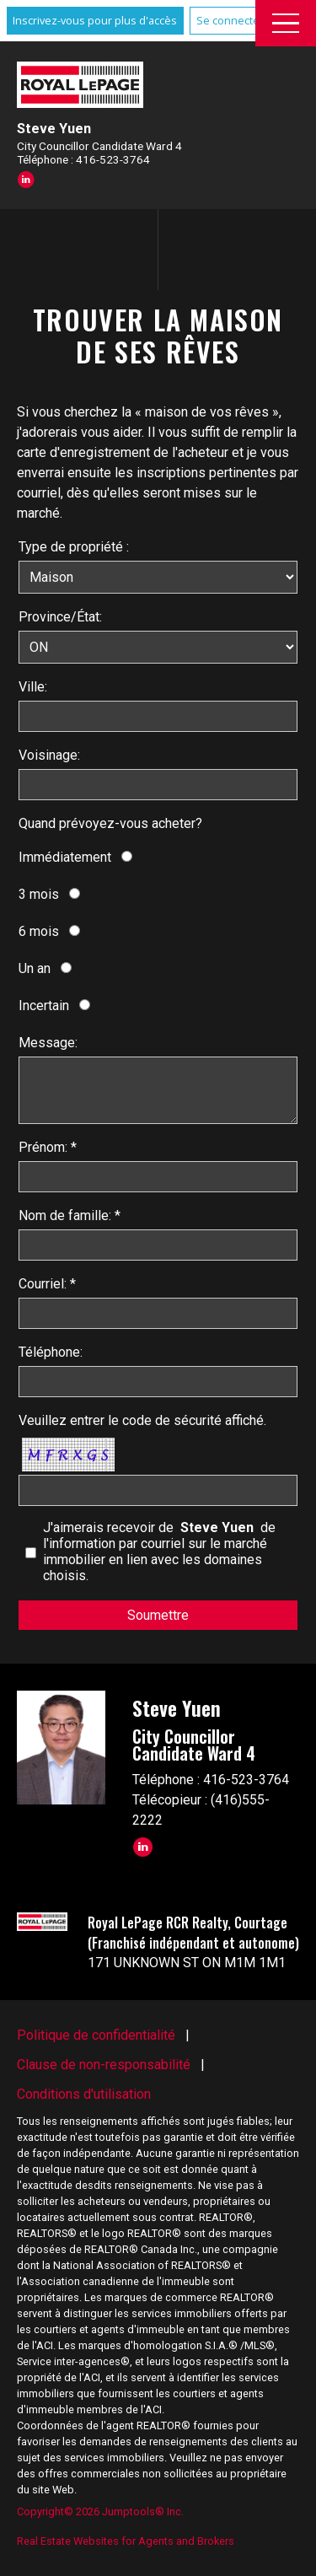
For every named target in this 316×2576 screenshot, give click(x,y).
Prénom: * (48, 1147)
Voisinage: (49, 755)
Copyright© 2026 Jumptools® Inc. (100, 2511)
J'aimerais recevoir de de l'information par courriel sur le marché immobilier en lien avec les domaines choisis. (159, 1551)
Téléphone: (51, 1352)
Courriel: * (47, 1284)
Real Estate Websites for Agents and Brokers (125, 2541)
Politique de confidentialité (96, 2035)
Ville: (33, 687)
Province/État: (60, 617)
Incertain (44, 1006)
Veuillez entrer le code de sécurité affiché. (142, 1420)
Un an (35, 968)
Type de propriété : (74, 547)
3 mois (39, 894)
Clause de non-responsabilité (103, 2065)
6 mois (39, 931)
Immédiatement (65, 857)
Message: (48, 1043)
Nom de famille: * (70, 1215)
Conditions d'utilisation (84, 2094)
